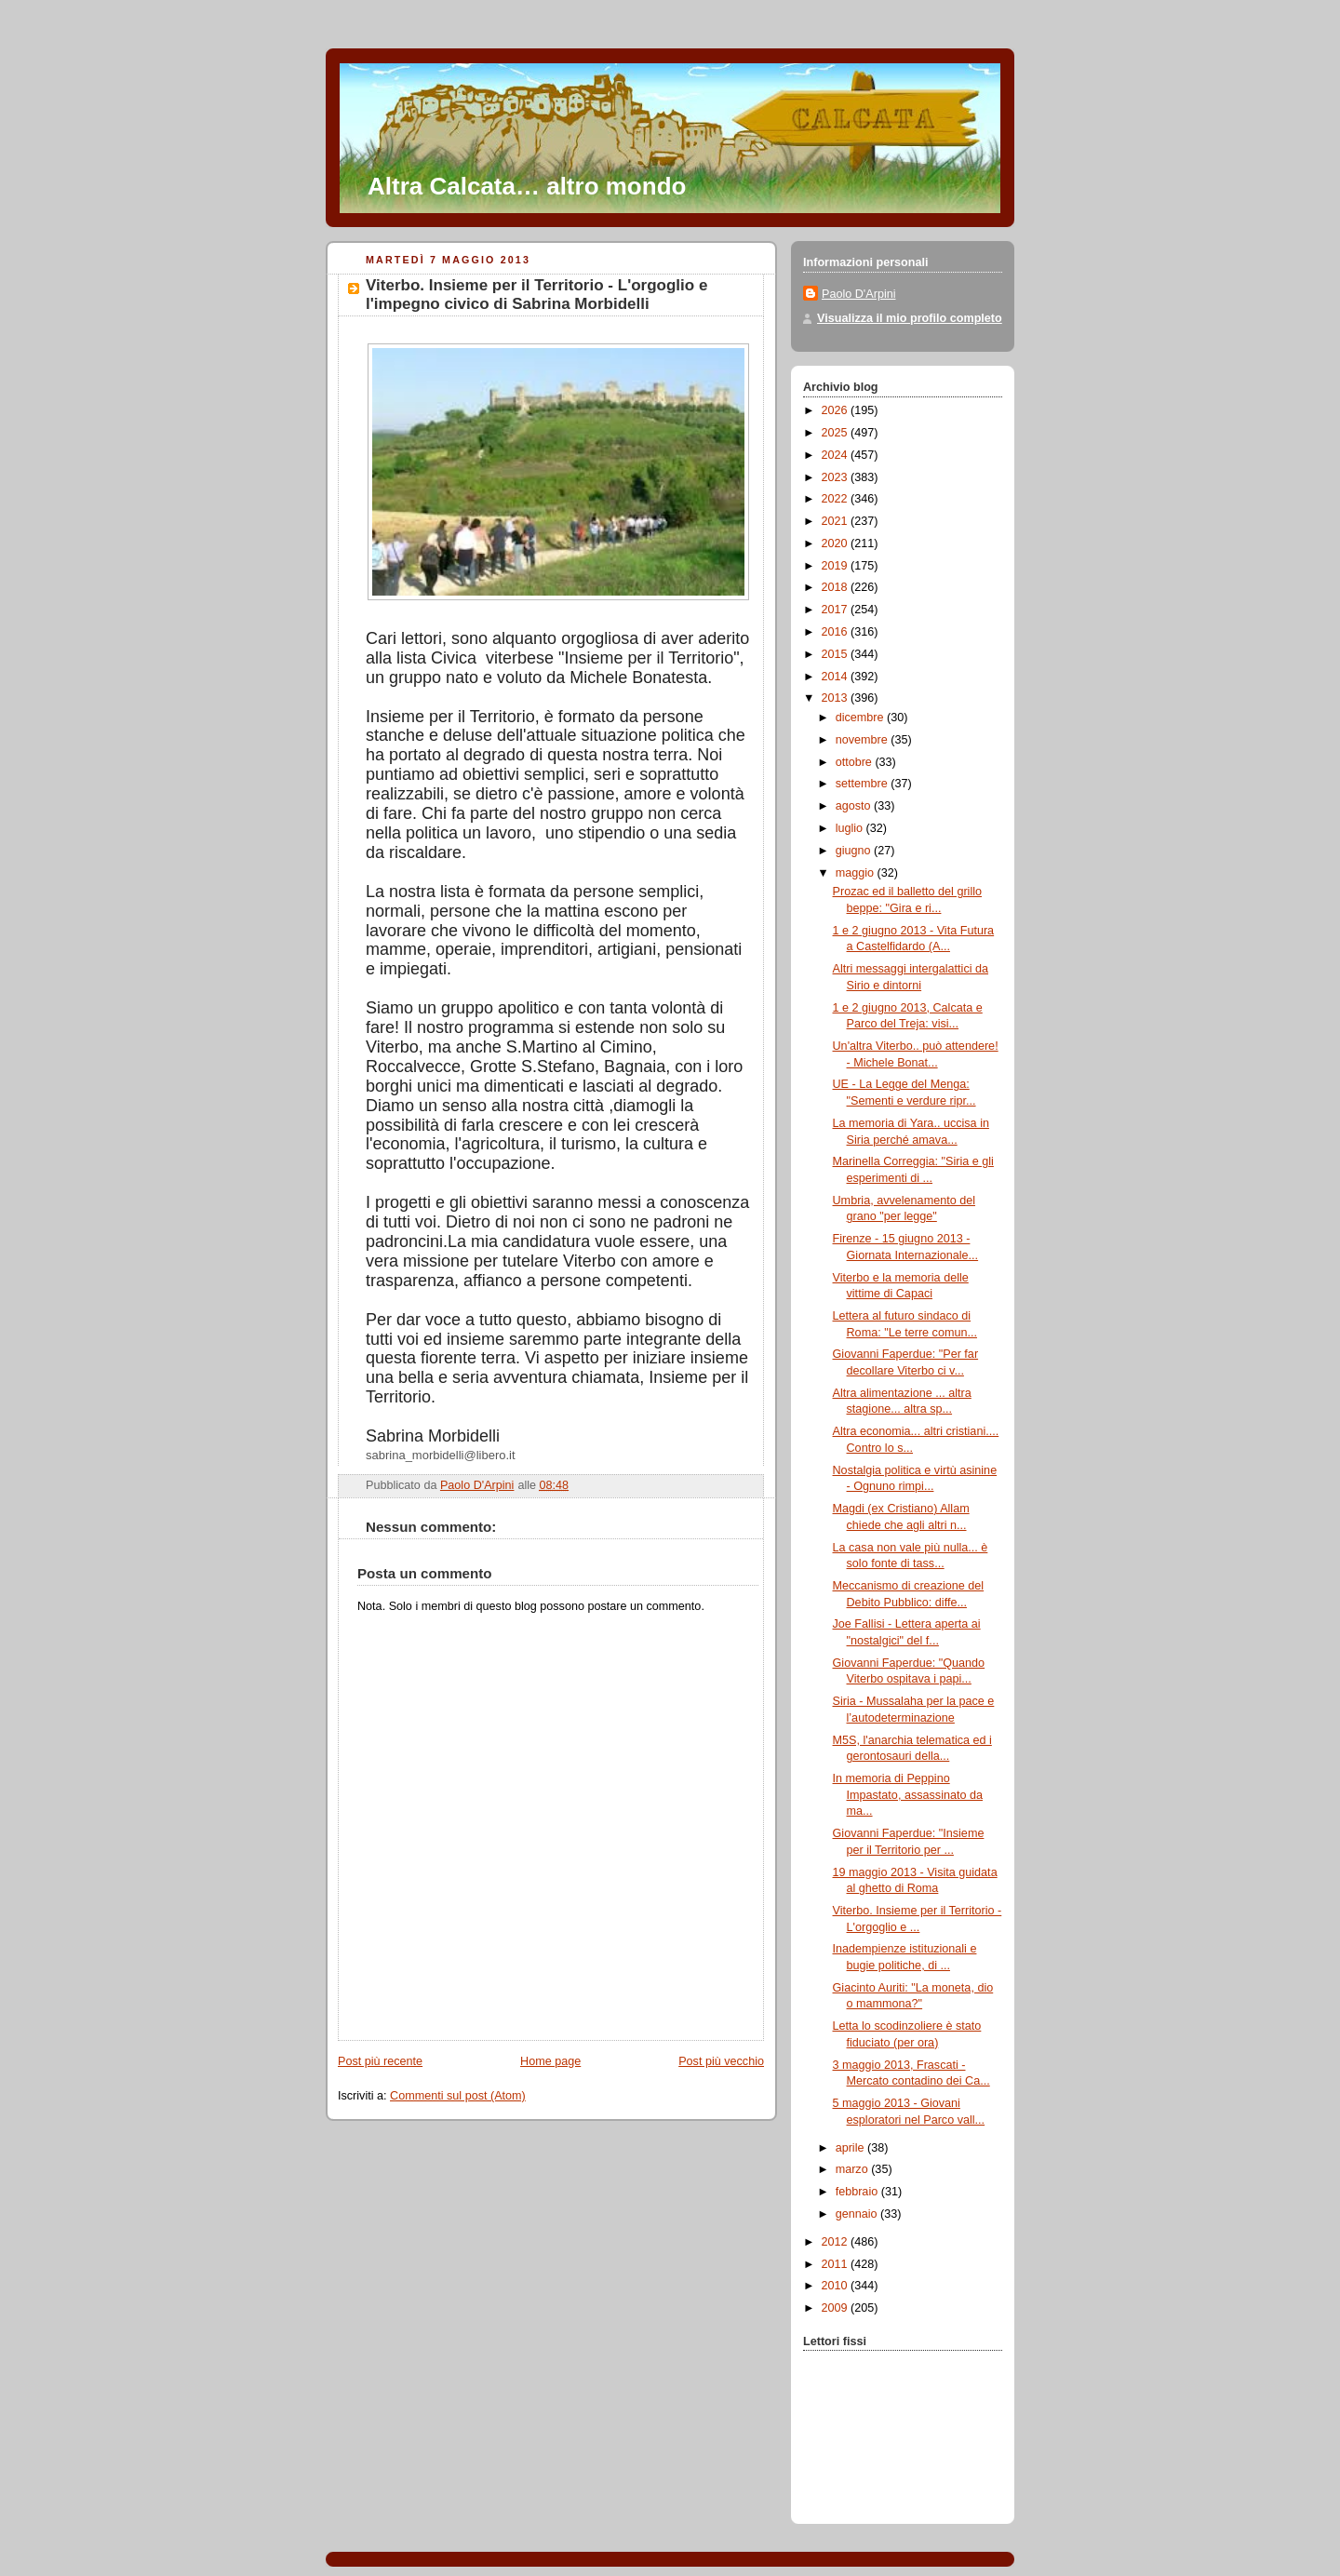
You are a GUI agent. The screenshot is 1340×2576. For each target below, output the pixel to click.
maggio (857, 872)
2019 (836, 565)
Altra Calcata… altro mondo (527, 186)
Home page (550, 2061)
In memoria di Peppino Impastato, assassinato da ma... (908, 1795)
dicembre (861, 717)
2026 (836, 410)
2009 (836, 2307)
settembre (863, 783)
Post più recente (380, 2061)
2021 (836, 521)
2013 (836, 697)
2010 (836, 2285)
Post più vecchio (721, 2061)
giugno (855, 850)
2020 (836, 543)
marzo (854, 2169)
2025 (836, 432)
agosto (855, 805)
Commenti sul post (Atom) (458, 2095)
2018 (836, 587)
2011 (836, 2264)
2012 (836, 2241)
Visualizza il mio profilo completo (909, 318)
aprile (851, 2147)
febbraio (858, 2191)
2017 (836, 609)
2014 (836, 676)
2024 (836, 455)
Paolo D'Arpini (859, 294)
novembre (863, 739)
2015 (836, 654)
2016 (836, 631)
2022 (836, 498)
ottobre (856, 762)
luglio (851, 828)
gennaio (858, 2213)
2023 (836, 477)
